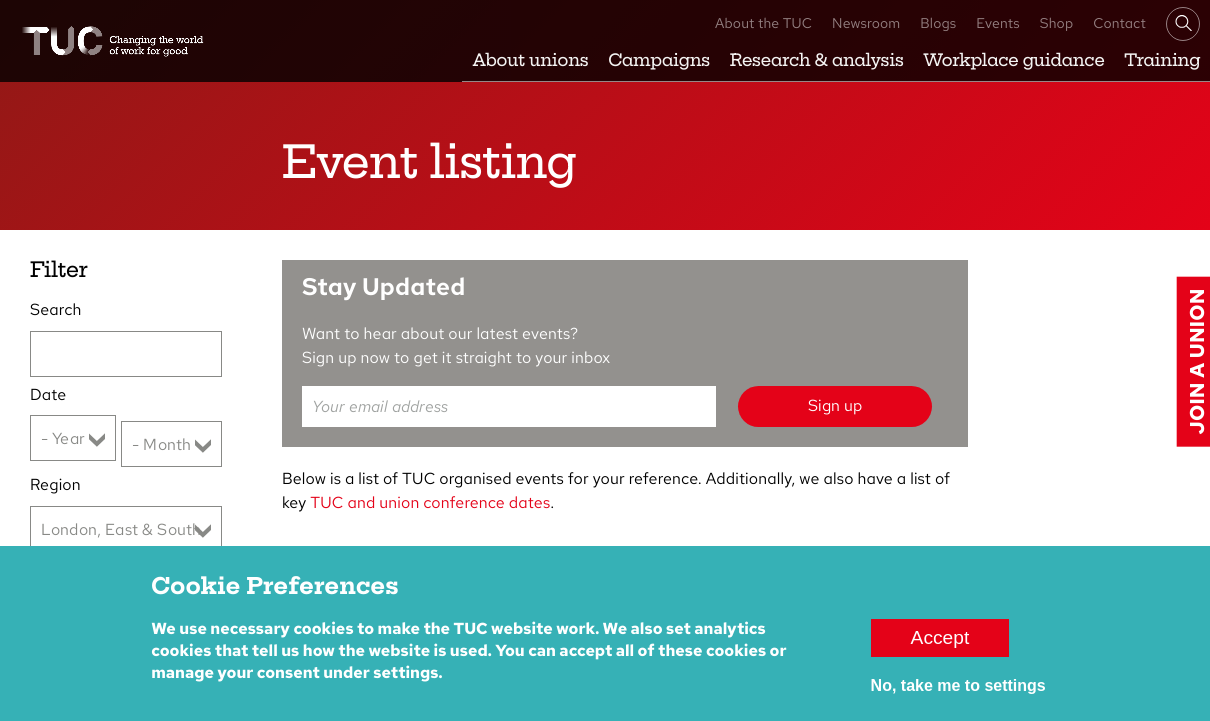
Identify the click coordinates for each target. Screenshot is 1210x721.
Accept (940, 649)
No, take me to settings (958, 697)
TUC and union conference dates (430, 502)
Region (55, 484)
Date (48, 394)
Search (55, 309)
